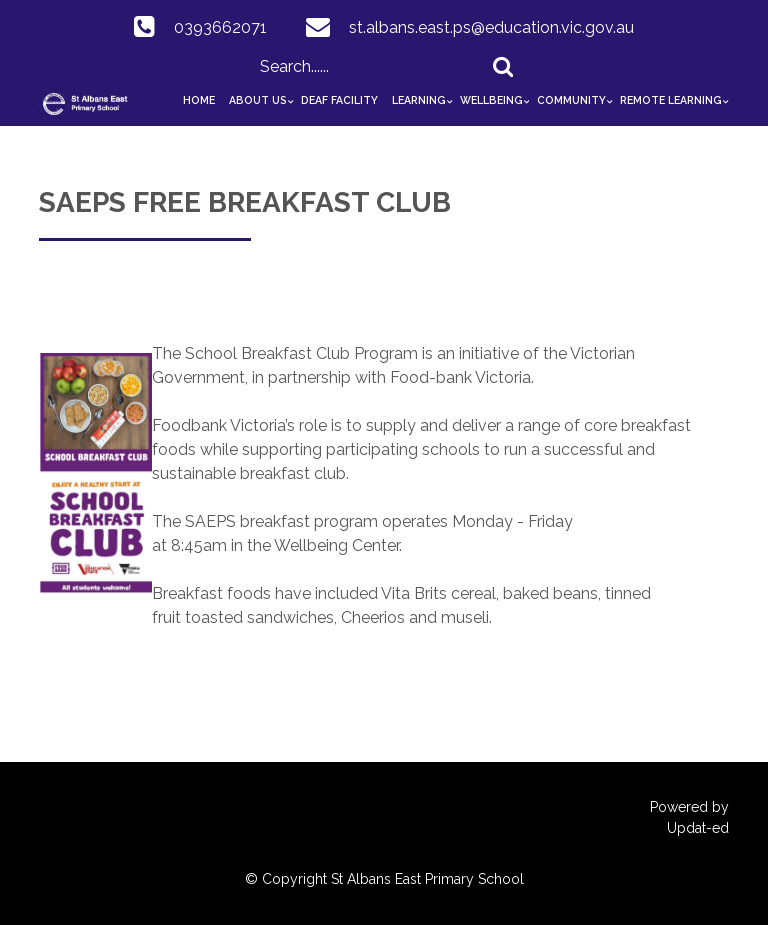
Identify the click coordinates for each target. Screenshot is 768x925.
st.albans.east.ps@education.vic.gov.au (491, 27)
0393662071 (220, 27)
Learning (419, 100)
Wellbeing (491, 100)
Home (199, 100)
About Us (258, 100)
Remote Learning (671, 100)
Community (571, 100)
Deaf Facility (339, 100)
